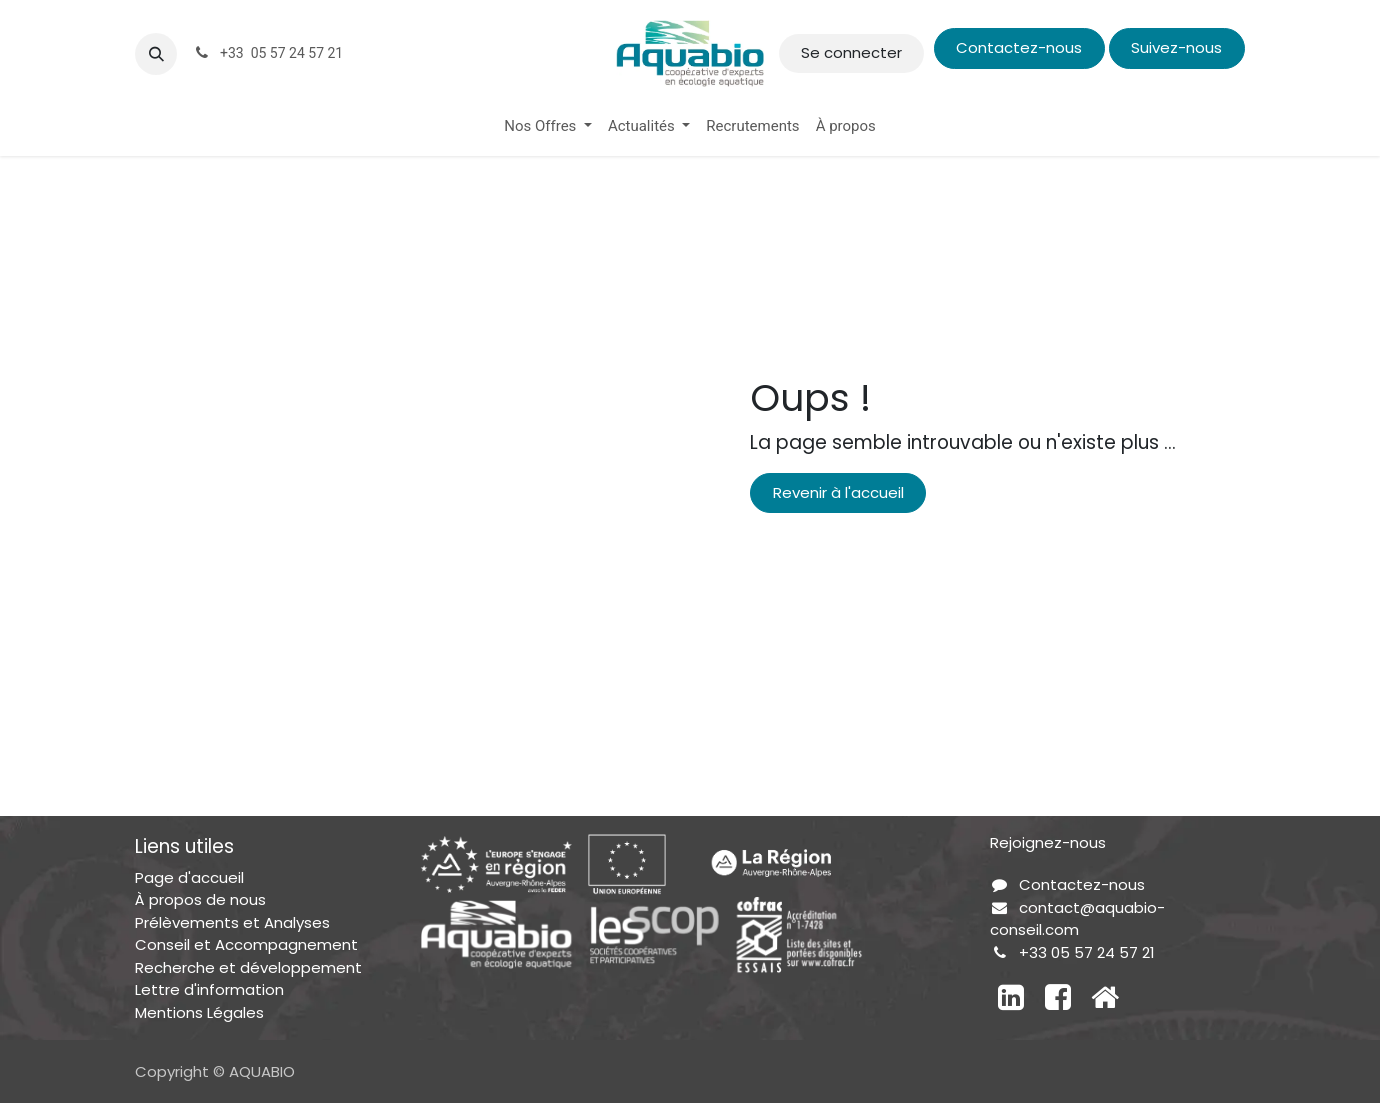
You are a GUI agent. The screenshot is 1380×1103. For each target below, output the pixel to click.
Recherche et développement (248, 967)
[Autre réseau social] (1105, 997)
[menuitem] (548, 126)
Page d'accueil (189, 877)
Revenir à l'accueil (838, 492)
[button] (156, 54)
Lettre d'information (209, 989)
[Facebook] (1058, 997)
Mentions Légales (199, 1012)
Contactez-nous (1019, 47)
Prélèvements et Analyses (232, 922)
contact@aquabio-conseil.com (1077, 919)
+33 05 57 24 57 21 (1087, 952)
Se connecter (851, 52)
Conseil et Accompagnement (246, 944)
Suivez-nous (1176, 47)
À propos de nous (200, 899)
